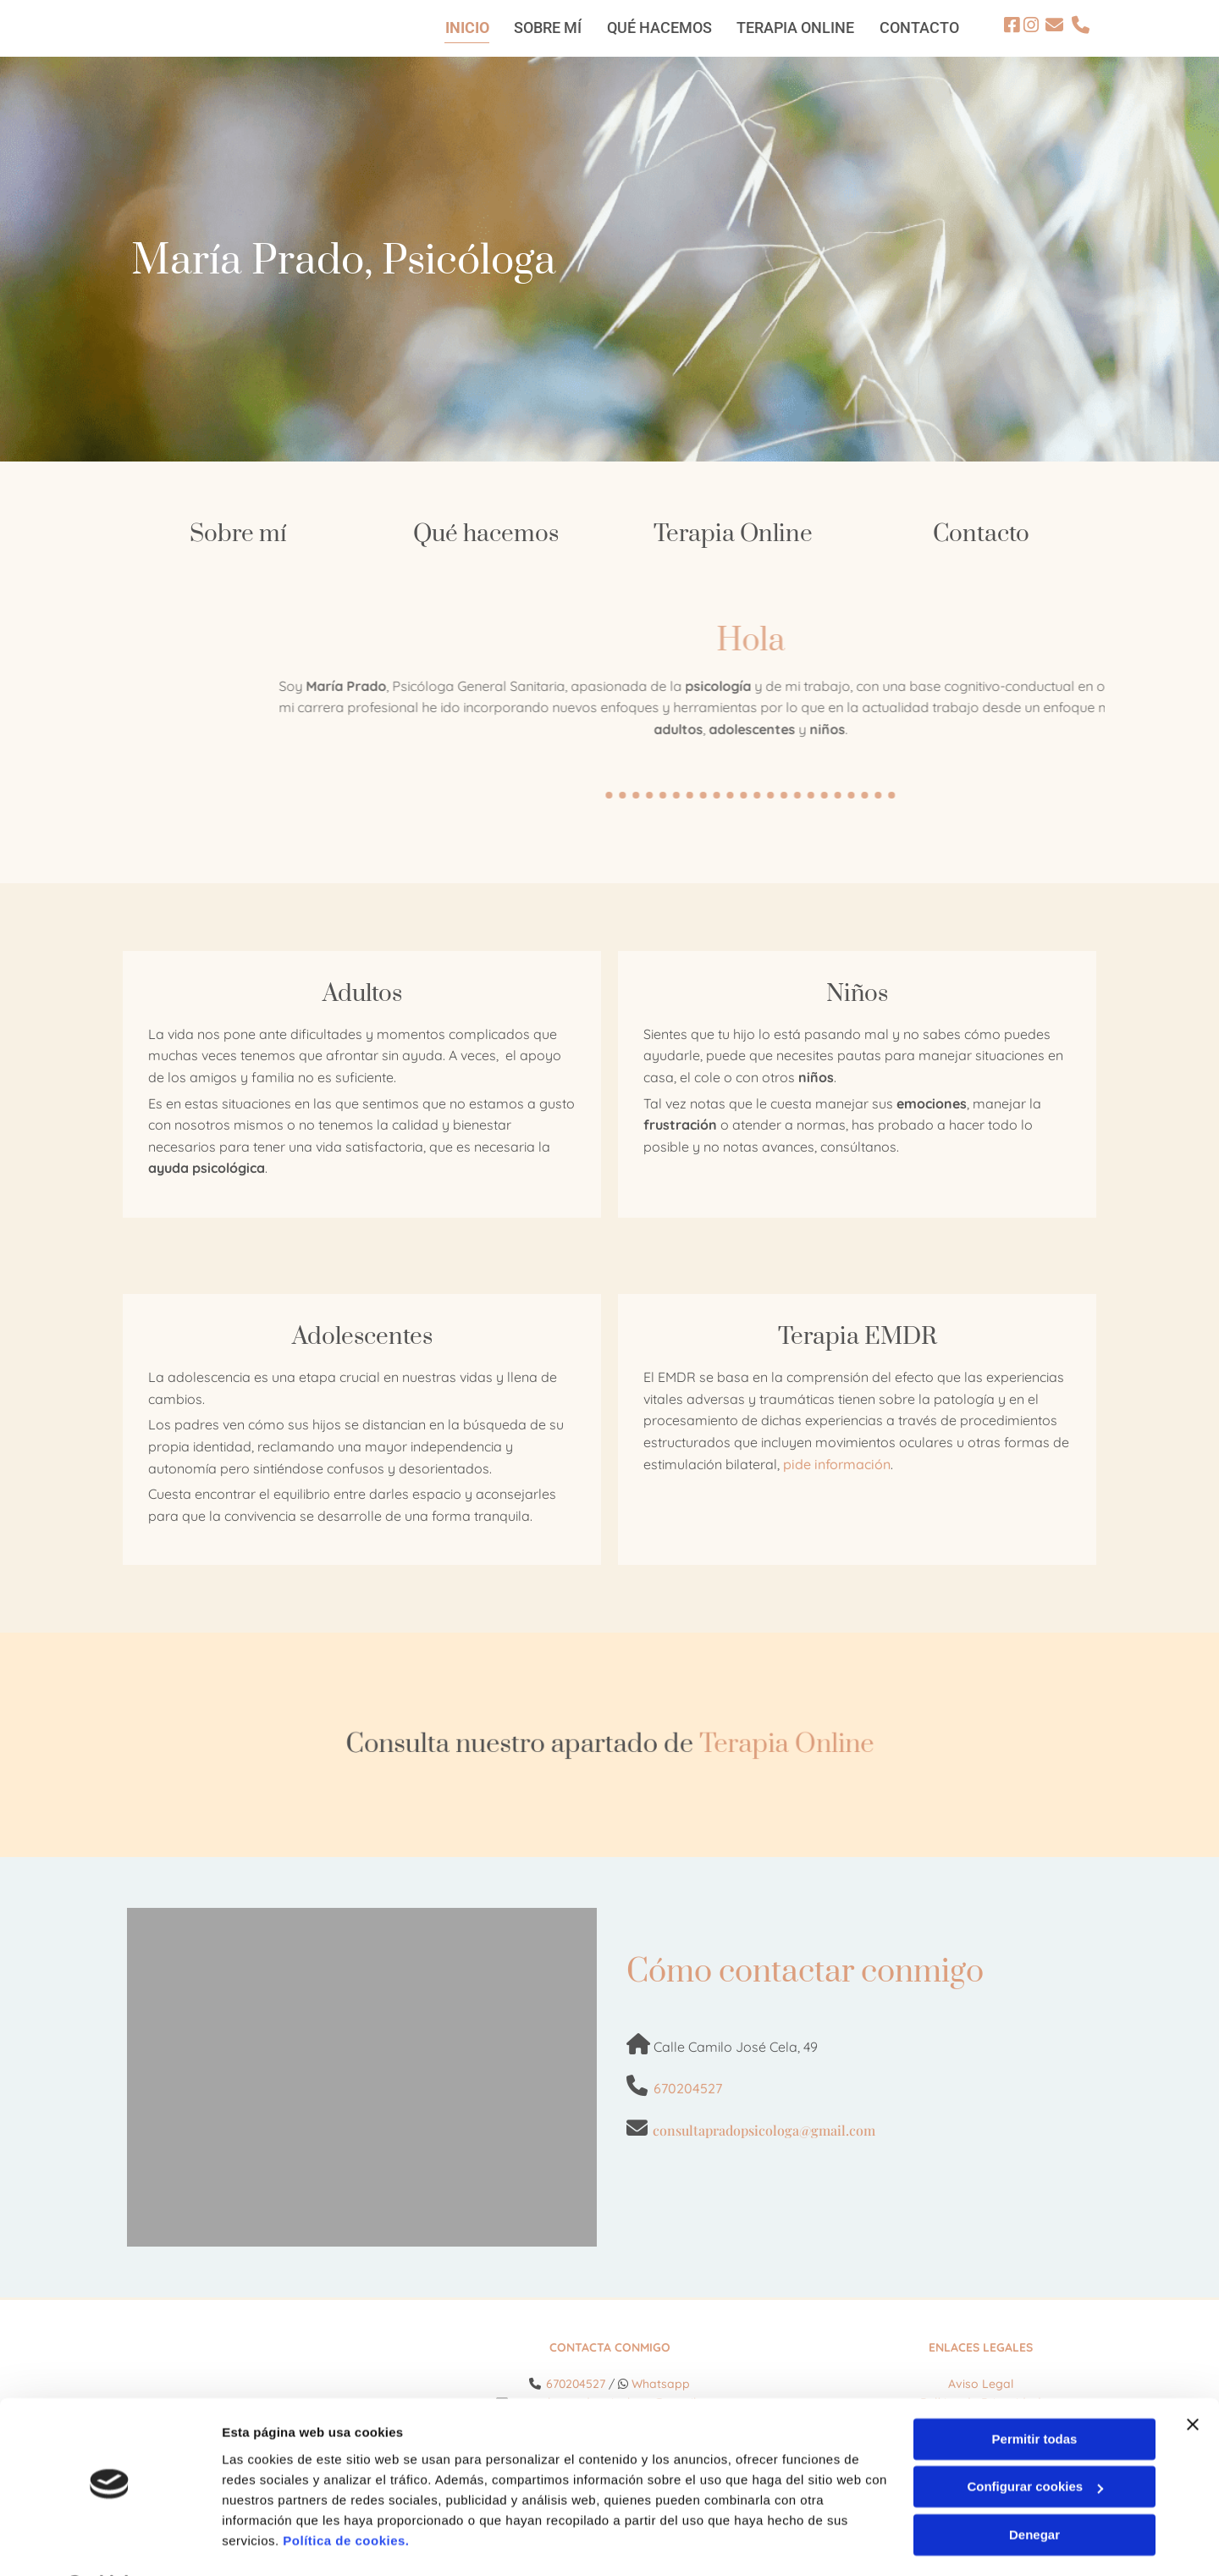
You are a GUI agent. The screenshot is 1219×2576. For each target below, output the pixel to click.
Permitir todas (1035, 2394)
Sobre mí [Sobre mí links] (547, 27)
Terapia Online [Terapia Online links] (795, 27)
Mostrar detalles (271, 2542)
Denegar (1034, 2490)
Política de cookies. (346, 2496)
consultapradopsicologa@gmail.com (764, 2129)
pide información (837, 1462)
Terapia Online (733, 533)
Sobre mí (238, 533)
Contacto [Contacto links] (919, 27)
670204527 (688, 2087)
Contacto (981, 533)
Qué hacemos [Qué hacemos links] (658, 27)
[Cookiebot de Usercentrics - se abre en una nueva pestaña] (110, 2543)
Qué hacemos (486, 533)
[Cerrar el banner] (1193, 2379)
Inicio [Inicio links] (466, 27)
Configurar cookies (1035, 2442)
